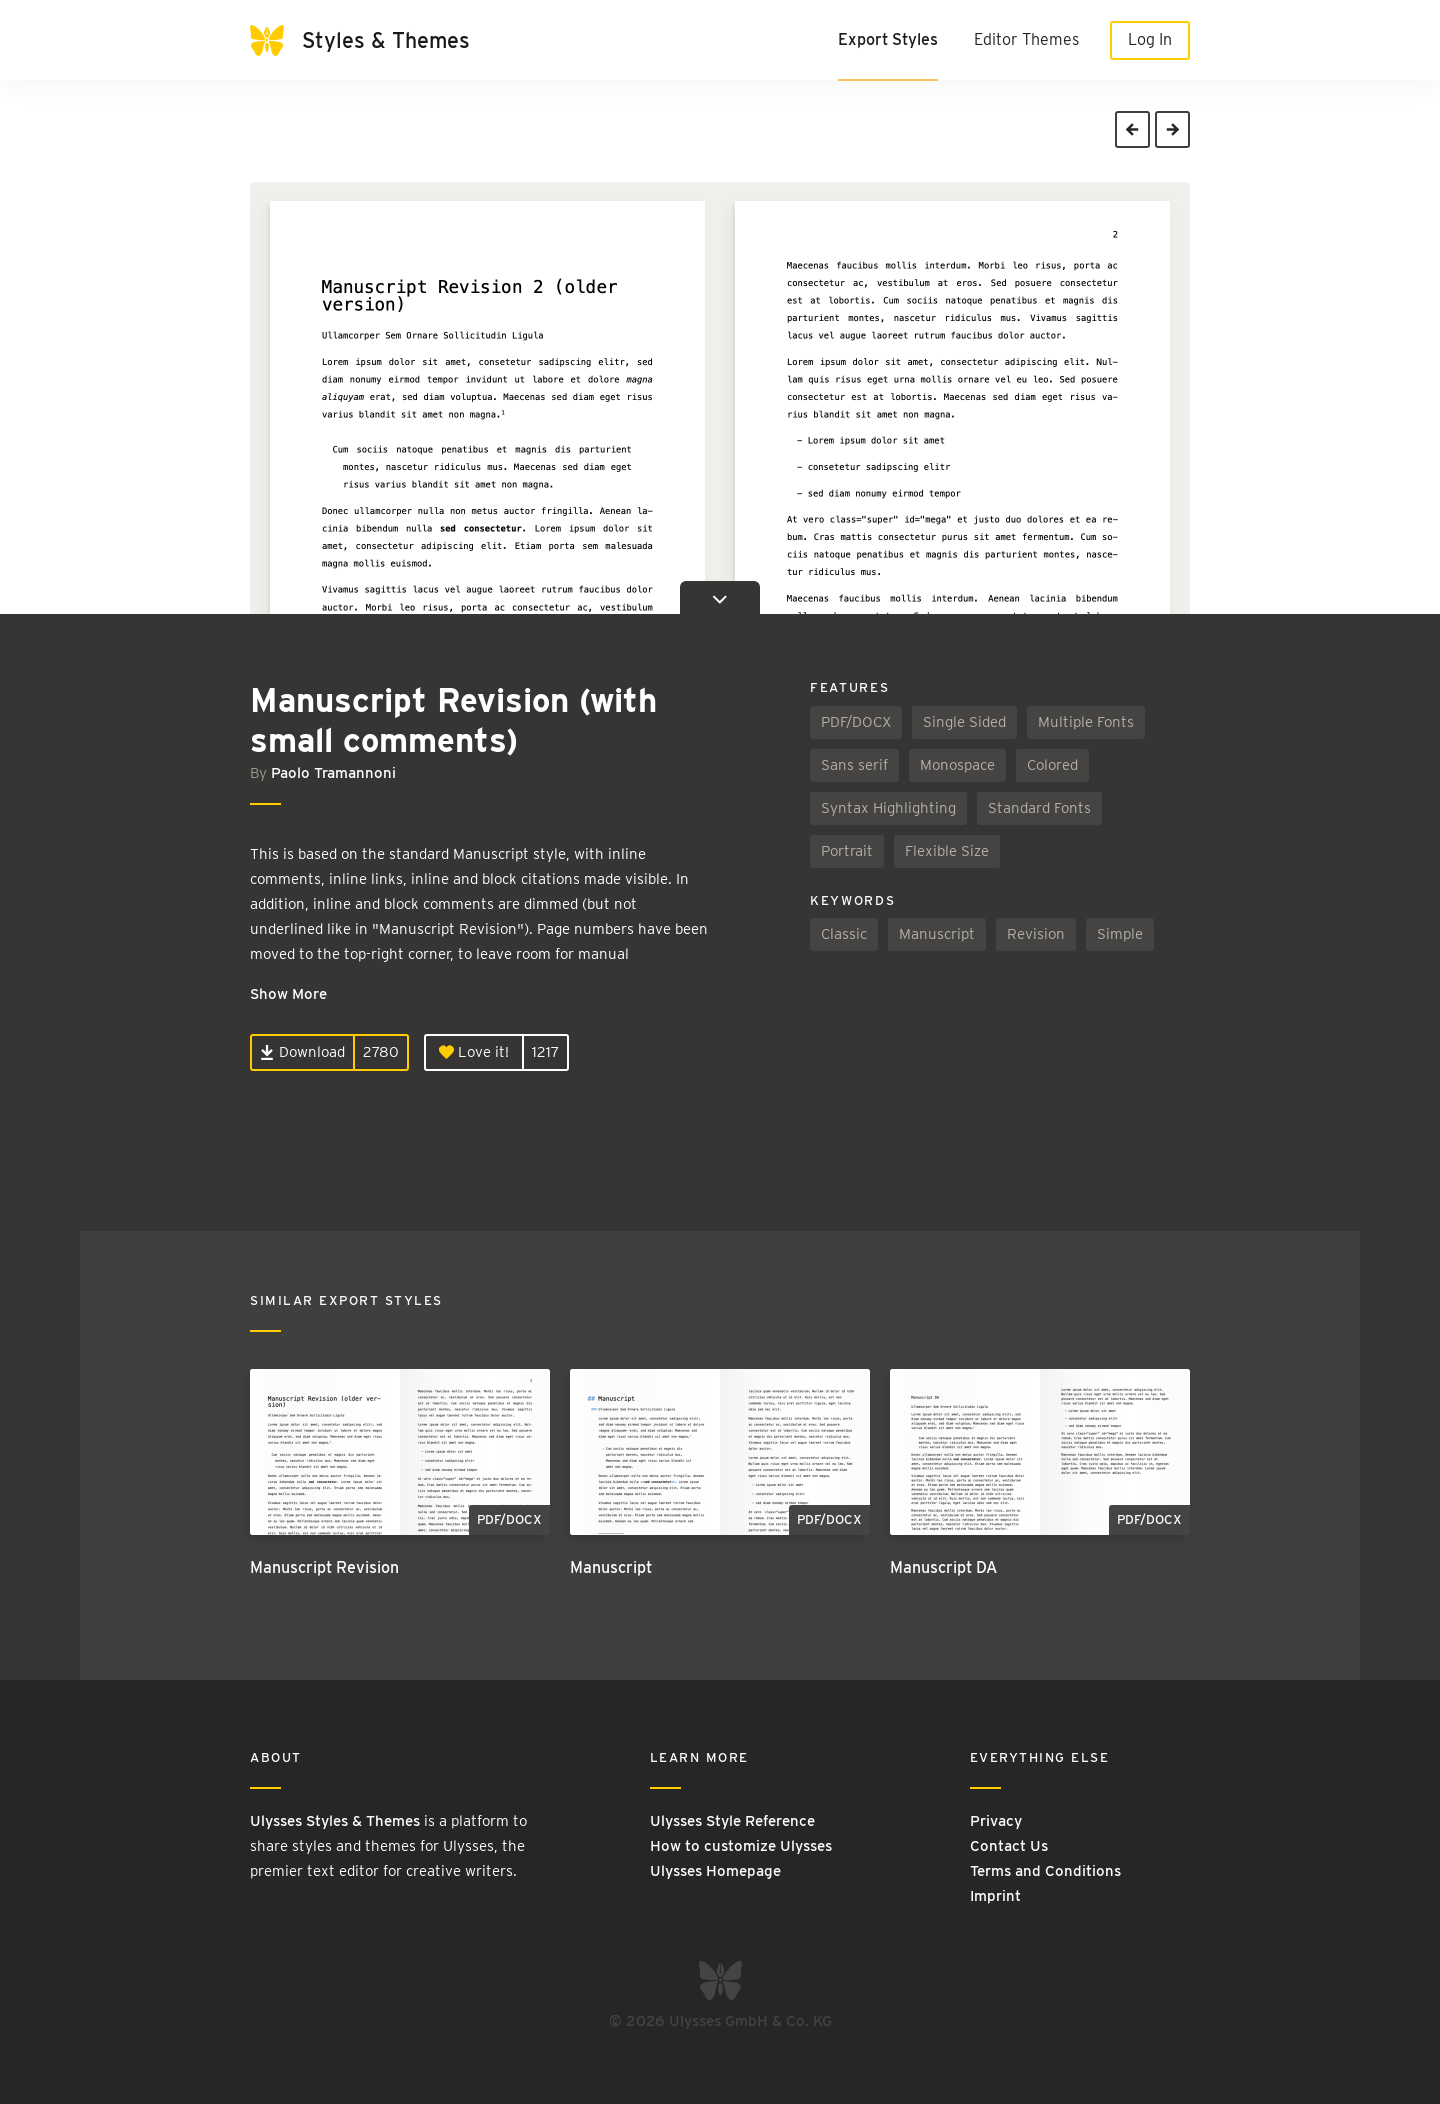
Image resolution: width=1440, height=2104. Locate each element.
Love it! (474, 1052)
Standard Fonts (1039, 808)
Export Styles (888, 39)
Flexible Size (947, 851)
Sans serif (854, 765)
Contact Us (1009, 1846)
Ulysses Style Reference (732, 1821)
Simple (1120, 934)
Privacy (996, 1821)
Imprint (995, 1896)
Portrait (847, 851)
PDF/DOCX (856, 722)
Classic (844, 934)
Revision (1036, 934)
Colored (1052, 765)
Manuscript (937, 934)
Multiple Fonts (1086, 722)
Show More (288, 994)
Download (302, 1052)
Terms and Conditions (1045, 1871)
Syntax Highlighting (888, 808)
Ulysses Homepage (715, 1871)
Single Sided (964, 722)
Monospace (957, 765)
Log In (1150, 39)
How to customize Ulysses (741, 1846)
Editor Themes (1026, 39)
